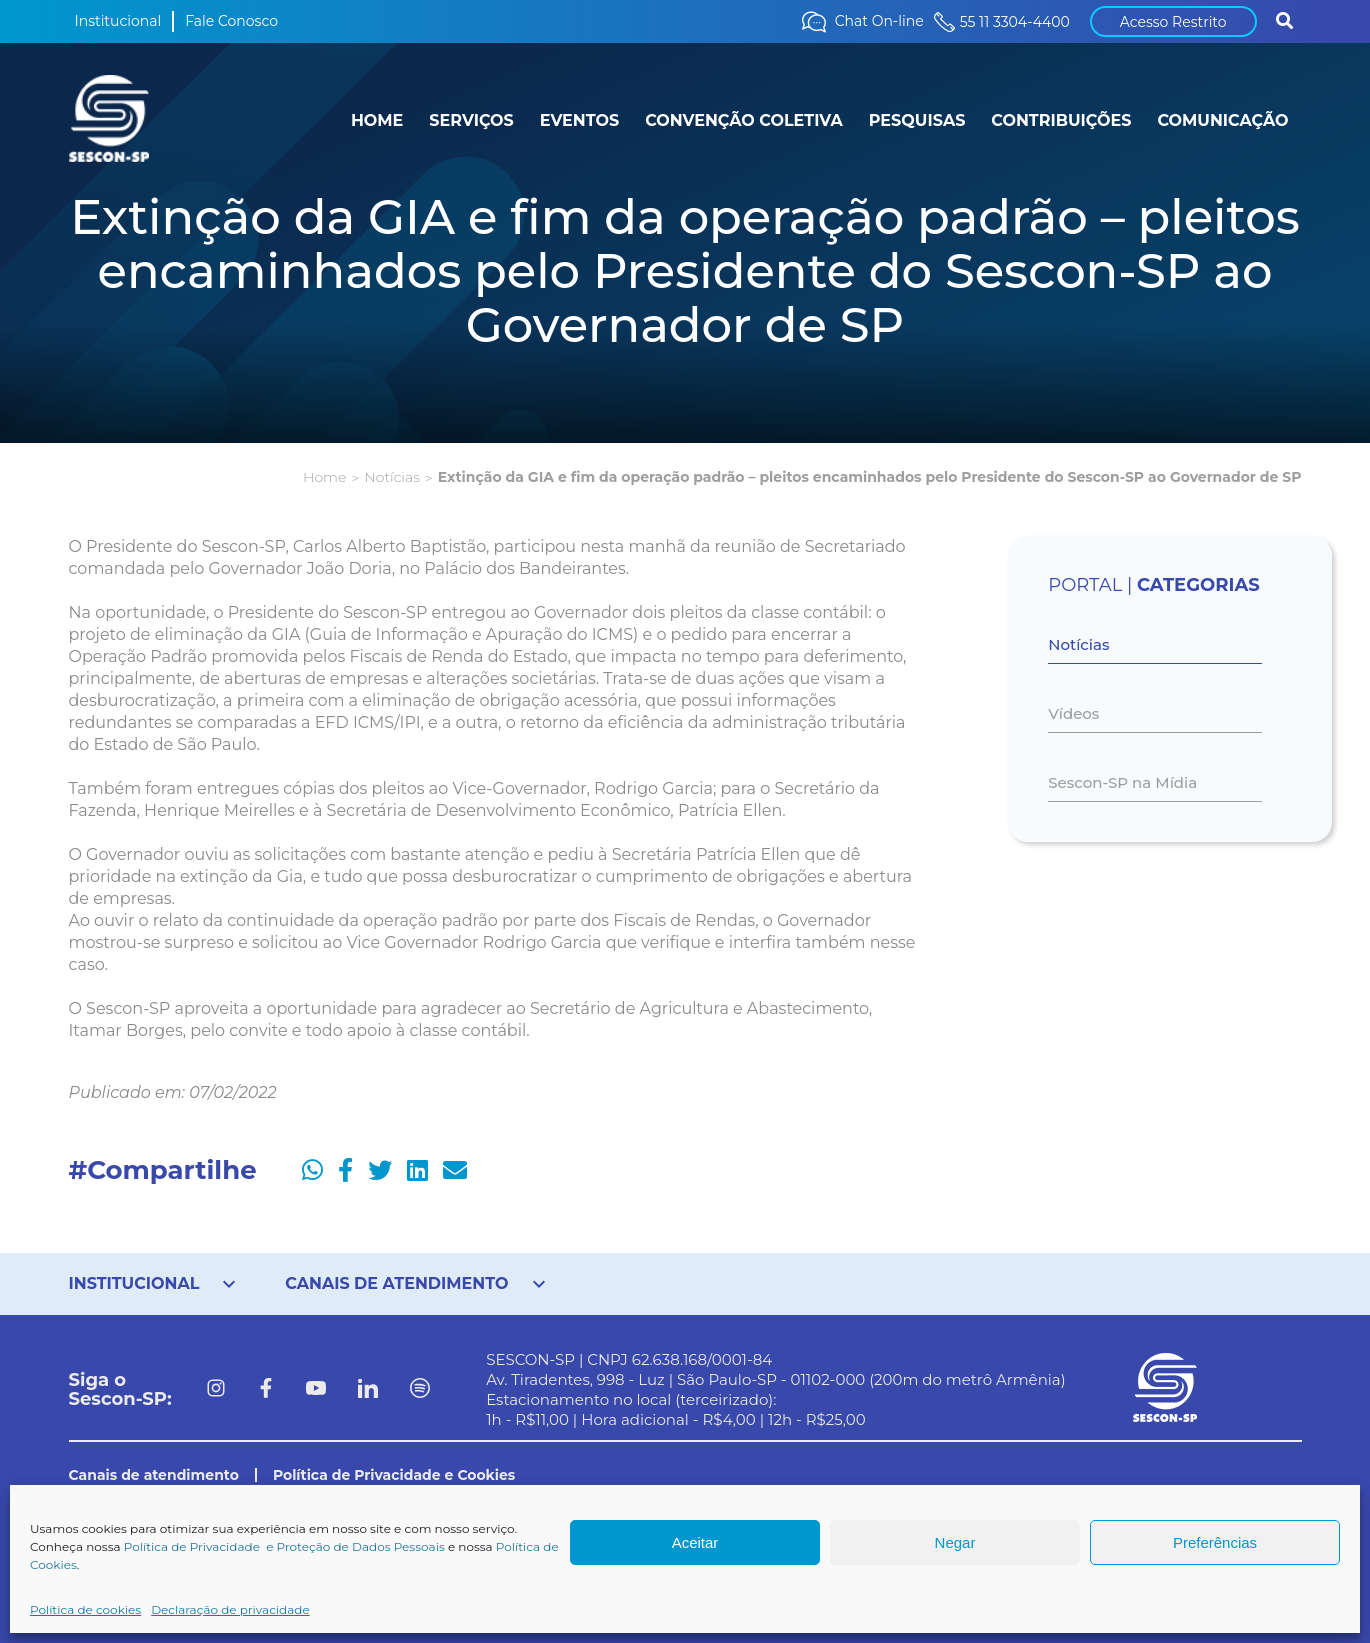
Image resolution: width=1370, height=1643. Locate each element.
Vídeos (1073, 713)
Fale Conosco (231, 21)
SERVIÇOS (471, 120)
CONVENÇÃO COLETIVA (744, 120)
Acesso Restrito (1173, 22)
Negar (955, 1542)
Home (324, 477)
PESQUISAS (917, 120)
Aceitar (695, 1542)
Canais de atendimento (154, 1475)
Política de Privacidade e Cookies (394, 1475)
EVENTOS (579, 120)
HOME (377, 120)
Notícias (391, 477)
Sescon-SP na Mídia (1122, 782)
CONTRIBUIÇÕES (1061, 120)
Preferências (1215, 1542)
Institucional (118, 21)
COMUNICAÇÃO (1222, 120)
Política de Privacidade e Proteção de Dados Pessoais (284, 1546)
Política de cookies (85, 1609)
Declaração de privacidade (230, 1609)
